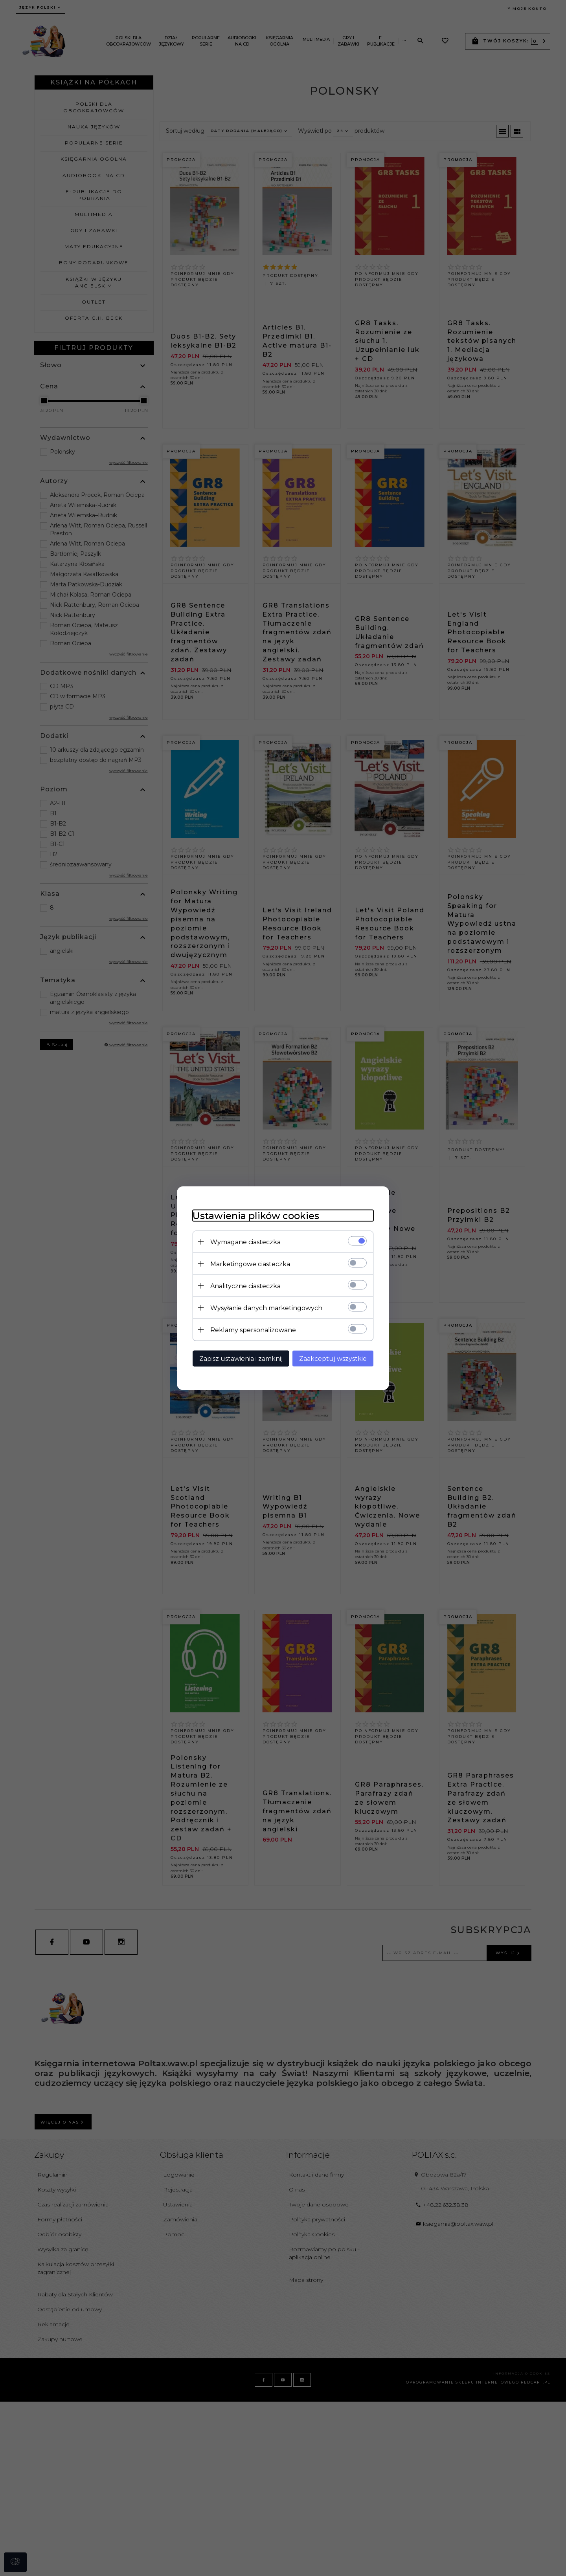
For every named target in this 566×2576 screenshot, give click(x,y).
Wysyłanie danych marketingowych (266, 1307)
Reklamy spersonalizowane (253, 1329)
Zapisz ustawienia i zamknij (241, 1358)
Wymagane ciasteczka (245, 1241)
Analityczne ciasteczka (245, 1285)
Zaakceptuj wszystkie (333, 1358)
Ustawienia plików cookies (256, 1215)
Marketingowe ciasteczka (250, 1263)
